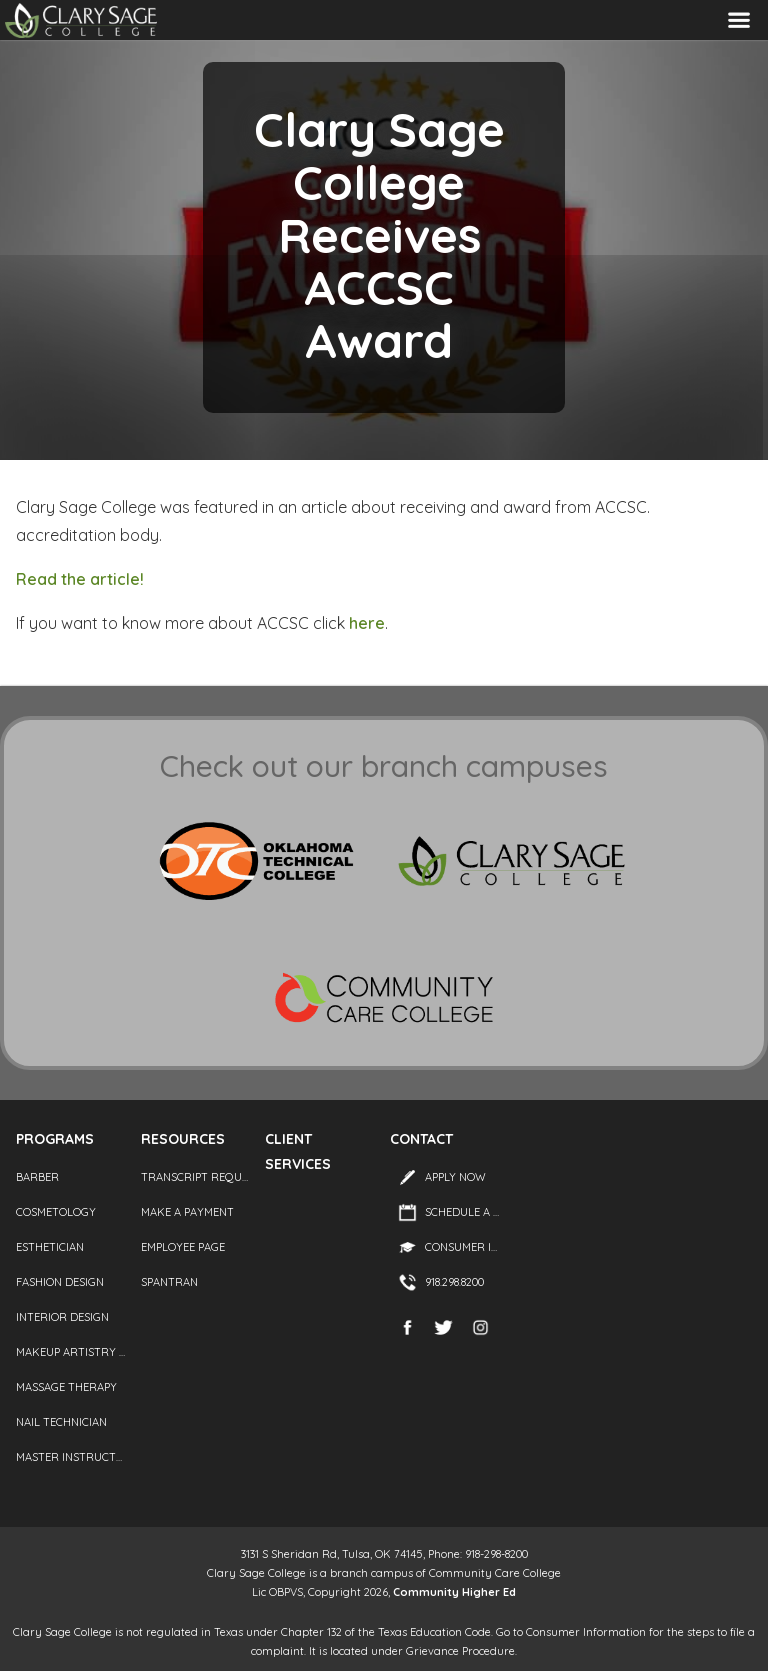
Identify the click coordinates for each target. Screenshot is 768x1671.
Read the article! (80, 579)
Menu (739, 20)
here (367, 623)
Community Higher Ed (454, 1592)
